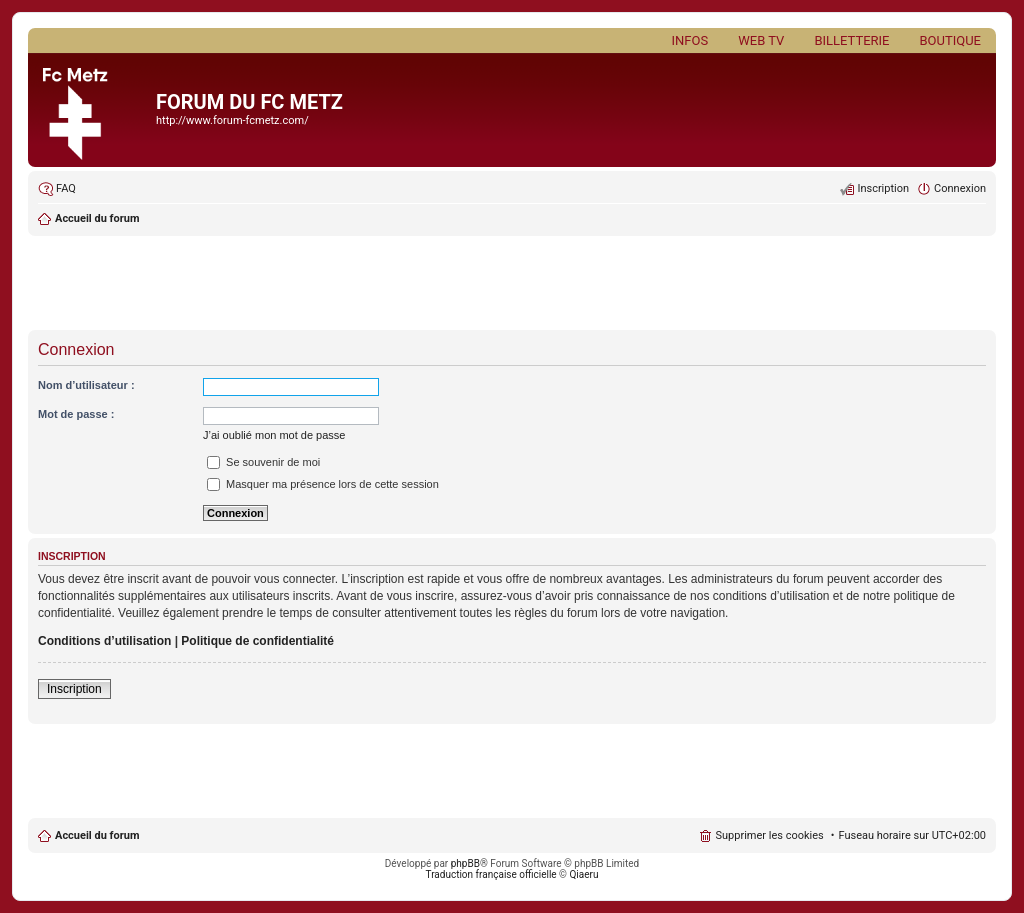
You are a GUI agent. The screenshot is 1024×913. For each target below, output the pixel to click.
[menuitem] (57, 189)
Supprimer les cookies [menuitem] (769, 835)
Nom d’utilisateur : (86, 385)
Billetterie (851, 40)
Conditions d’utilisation (104, 641)
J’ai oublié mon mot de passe (274, 435)
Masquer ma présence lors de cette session (323, 484)
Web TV (761, 40)
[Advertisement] (512, 285)
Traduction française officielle (491, 874)
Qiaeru (583, 874)
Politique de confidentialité (257, 641)
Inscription (74, 689)
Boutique (950, 40)
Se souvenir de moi (263, 462)
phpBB (465, 863)
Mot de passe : (76, 414)
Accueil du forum (97, 835)
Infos (690, 40)
